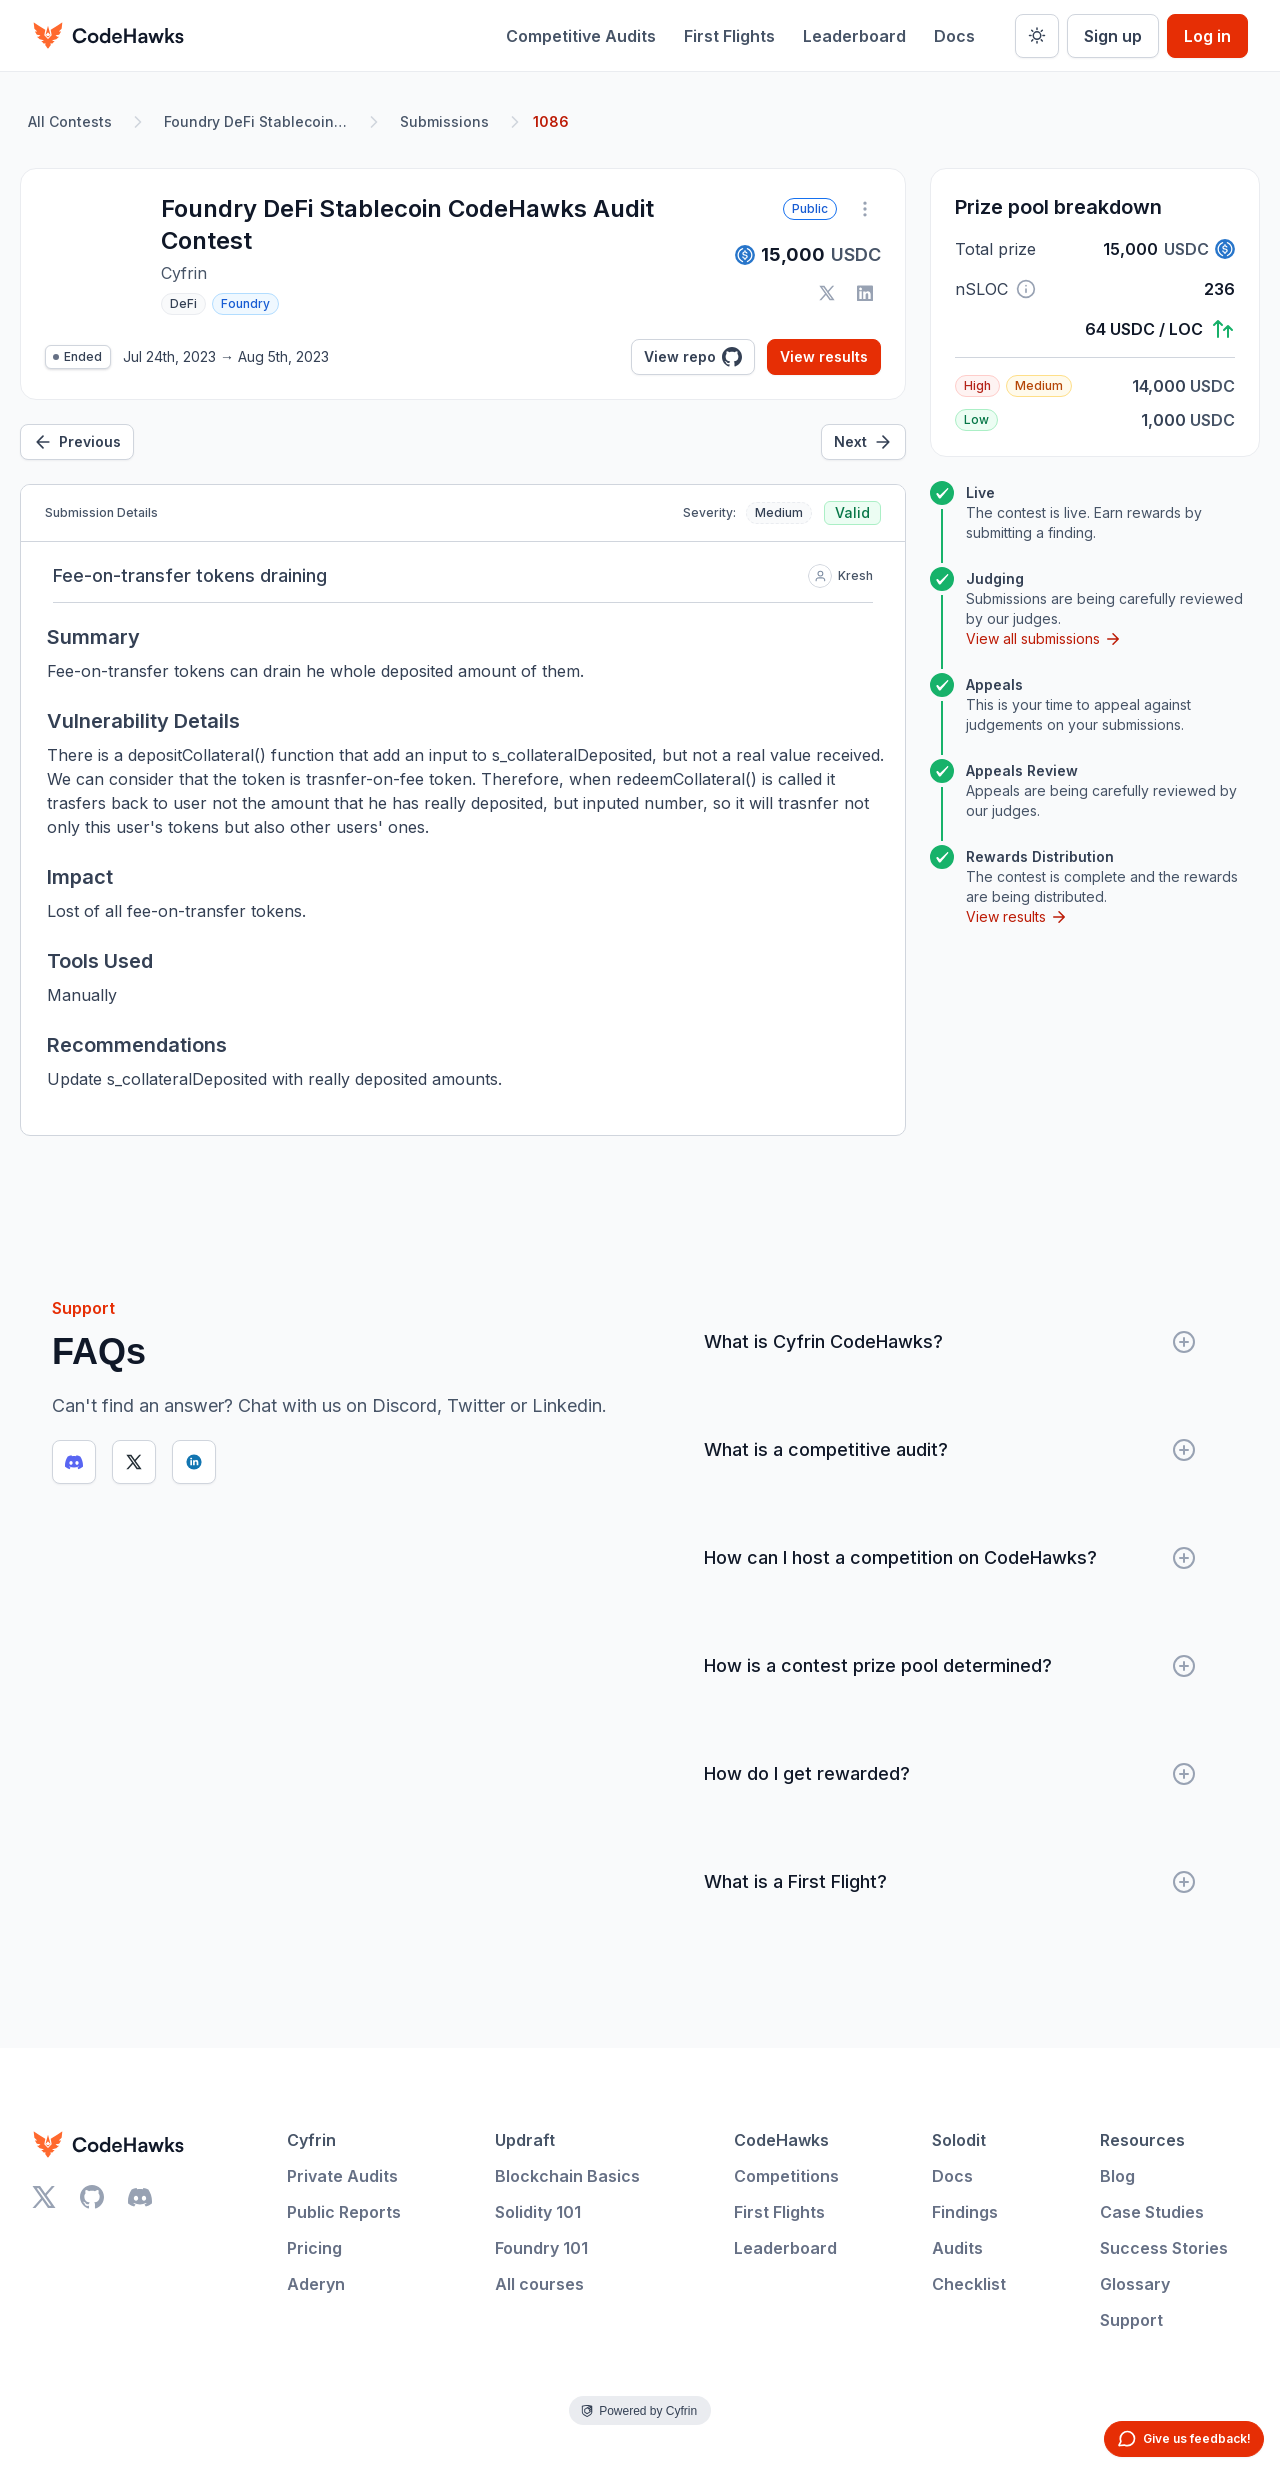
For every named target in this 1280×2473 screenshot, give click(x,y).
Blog (1117, 2176)
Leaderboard (854, 36)
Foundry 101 (541, 2248)
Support (1131, 2320)
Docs (954, 36)
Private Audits (342, 2176)
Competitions (786, 2176)
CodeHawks (781, 2140)
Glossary (1135, 2284)
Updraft (525, 2140)
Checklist (969, 2284)
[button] (1026, 289)
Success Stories (1164, 2248)
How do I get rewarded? (950, 1774)
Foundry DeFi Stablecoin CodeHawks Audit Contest (260, 121)
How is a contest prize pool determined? (950, 1666)
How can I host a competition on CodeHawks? (950, 1558)
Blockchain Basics (567, 2176)
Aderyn (316, 2284)
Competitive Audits (581, 36)
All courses (539, 2284)
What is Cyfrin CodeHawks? (950, 1342)
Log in (1207, 36)
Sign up (1113, 36)
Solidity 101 (538, 2212)
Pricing (314, 2248)
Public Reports (344, 2212)
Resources (1142, 2140)
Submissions (444, 121)
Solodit (959, 2140)
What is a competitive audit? (950, 1450)
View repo (693, 357)
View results (824, 356)
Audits (957, 2248)
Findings (965, 2212)
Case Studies (1152, 2212)
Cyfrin (311, 2140)
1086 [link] (551, 121)
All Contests (70, 121)
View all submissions (1044, 639)
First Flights (729, 36)
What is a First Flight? (950, 1882)
